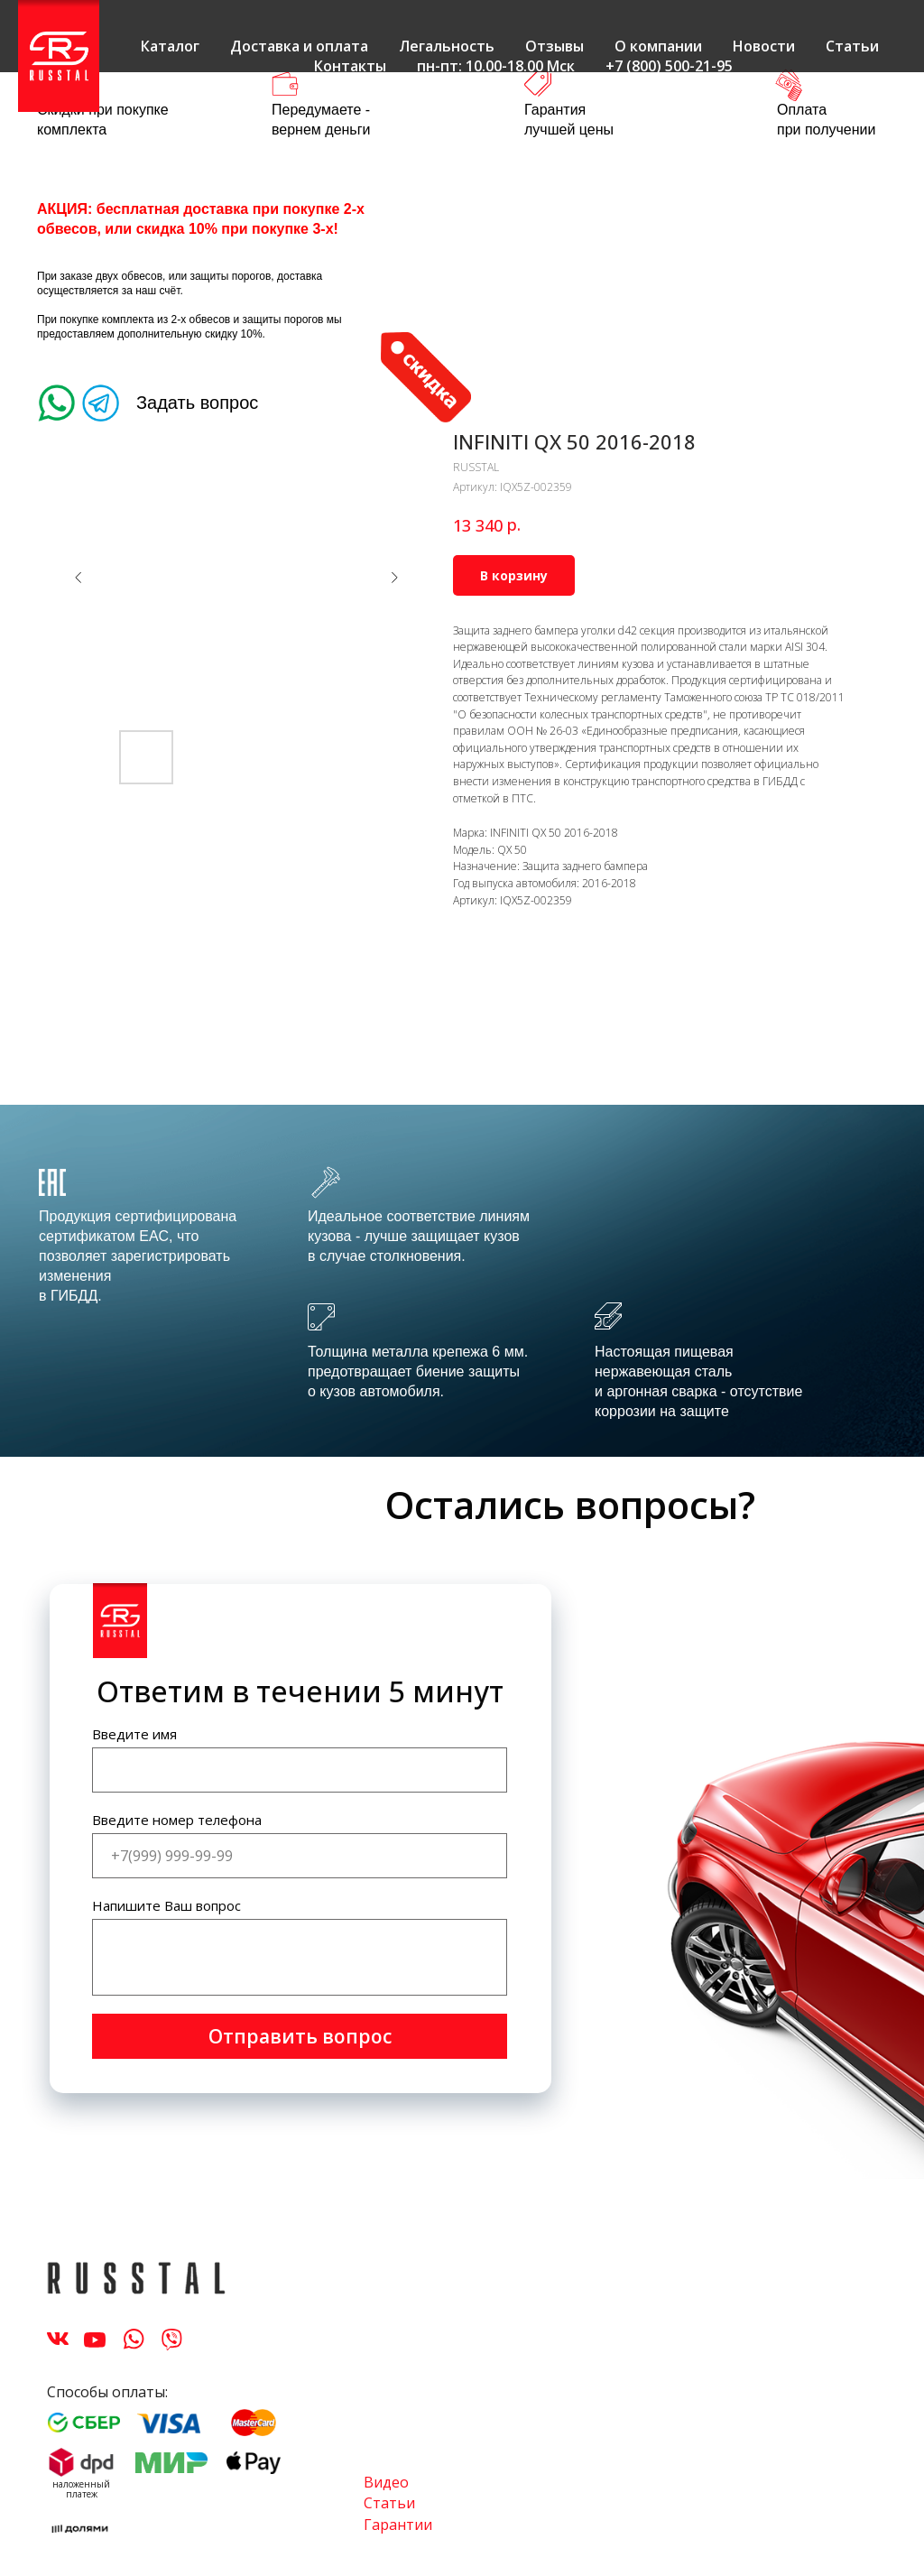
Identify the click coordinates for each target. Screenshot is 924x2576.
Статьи (852, 46)
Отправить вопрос (300, 2036)
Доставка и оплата (299, 46)
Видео (386, 2482)
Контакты (350, 66)
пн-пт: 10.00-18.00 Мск (496, 66)
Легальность (446, 46)
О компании (658, 46)
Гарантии (398, 2524)
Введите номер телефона (177, 1820)
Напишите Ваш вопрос (166, 1905)
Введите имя (134, 1734)
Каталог (170, 46)
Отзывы (554, 46)
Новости (764, 46)
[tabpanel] (462, 1281)
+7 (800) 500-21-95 (669, 66)
